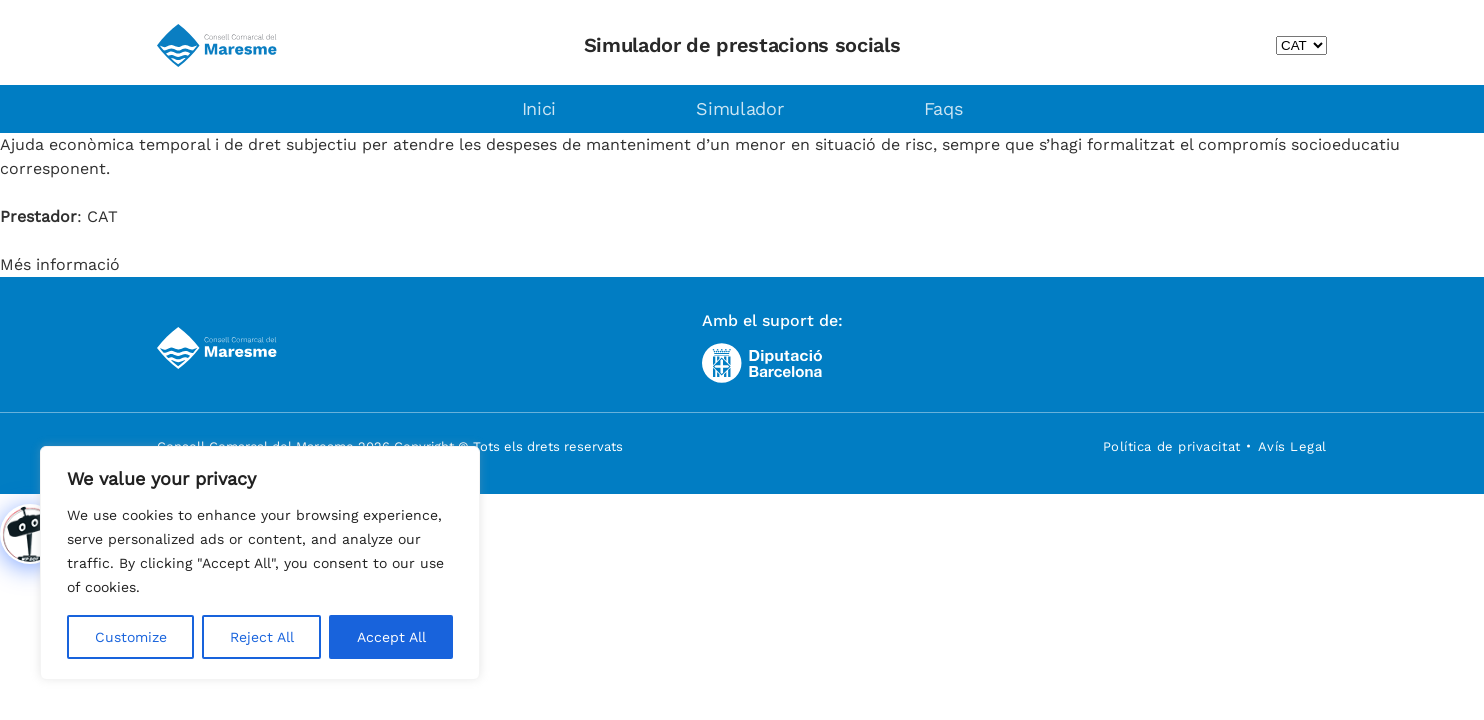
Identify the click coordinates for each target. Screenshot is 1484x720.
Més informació (60, 264)
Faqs (943, 108)
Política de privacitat (1172, 446)
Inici (539, 108)
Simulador (739, 108)
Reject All (262, 637)
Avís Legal (1292, 446)
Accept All (391, 637)
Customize (131, 637)
